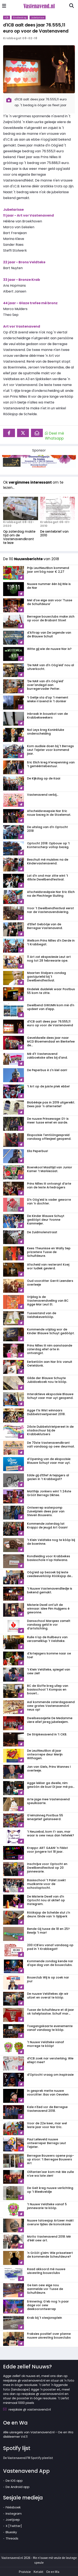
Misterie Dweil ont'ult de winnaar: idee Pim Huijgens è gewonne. (48, 1608)
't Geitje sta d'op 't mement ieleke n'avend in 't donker (47, 699)
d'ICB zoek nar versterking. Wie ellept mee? (50, 2060)
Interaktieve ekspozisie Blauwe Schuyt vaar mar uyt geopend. (50, 1396)
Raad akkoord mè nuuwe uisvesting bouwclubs (46, 2271)
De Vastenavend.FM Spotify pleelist (28, 2458)
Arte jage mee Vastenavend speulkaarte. (48, 1801)
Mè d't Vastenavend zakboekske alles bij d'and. (47, 1056)
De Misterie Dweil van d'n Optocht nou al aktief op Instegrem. (46, 1900)
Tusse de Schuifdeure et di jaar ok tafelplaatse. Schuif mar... (50, 2012)
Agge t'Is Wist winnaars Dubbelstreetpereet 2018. (46, 1412)
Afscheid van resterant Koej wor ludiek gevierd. (48, 1266)
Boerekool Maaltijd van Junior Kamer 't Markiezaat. (49, 1169)
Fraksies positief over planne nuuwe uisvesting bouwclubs (49, 2336)
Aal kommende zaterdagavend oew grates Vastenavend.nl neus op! (51, 1706)
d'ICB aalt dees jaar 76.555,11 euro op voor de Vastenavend (35, 28)
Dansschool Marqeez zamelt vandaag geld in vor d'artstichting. (48, 1624)
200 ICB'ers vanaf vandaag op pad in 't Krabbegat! (50, 1947)
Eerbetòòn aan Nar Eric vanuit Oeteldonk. (49, 1364)
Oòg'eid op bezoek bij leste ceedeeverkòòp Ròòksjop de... (50, 1574)
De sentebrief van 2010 (54, 533)
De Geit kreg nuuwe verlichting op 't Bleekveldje (50, 2190)
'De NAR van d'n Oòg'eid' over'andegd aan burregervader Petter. (45, 685)
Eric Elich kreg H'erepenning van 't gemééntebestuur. (51, 764)
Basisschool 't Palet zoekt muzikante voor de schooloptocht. (46, 1884)
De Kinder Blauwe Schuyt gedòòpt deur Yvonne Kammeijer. (45, 1220)
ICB (7, 17)
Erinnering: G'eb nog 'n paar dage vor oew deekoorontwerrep (48, 2305)
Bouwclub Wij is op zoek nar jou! (48, 1979)
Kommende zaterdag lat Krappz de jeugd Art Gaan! (47, 1525)
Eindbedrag (19, 17)
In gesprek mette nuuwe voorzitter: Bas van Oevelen (48, 2093)
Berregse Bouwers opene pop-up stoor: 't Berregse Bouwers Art (50, 2159)
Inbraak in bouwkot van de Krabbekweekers (47, 716)
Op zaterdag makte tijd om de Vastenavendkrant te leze (19, 537)
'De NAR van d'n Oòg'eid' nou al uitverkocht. (50, 667)
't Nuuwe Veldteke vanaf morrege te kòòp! (45, 2044)
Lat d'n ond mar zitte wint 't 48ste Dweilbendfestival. (47, 877)
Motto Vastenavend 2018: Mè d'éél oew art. (49, 2238)
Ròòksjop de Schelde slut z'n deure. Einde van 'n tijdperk (48, 1914)
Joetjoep (13, 2519)
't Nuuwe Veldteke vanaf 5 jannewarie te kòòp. (47, 2206)
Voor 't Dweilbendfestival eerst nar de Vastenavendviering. (50, 910)
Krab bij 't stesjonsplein (44, 2318)
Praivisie (25, 2572)
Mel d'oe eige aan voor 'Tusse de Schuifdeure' (49, 602)
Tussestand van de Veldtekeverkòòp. (41, 1315)
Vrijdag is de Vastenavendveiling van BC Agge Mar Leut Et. (47, 1300)
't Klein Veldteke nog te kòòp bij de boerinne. (51, 1542)
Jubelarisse (37, 17)
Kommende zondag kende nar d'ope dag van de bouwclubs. (50, 1963)
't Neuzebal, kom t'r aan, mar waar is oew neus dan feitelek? (50, 1833)
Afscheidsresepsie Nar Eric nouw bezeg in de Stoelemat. (49, 813)
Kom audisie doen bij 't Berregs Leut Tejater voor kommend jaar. (50, 750)
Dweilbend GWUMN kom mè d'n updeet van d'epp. (50, 1007)
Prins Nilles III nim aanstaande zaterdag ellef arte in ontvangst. (49, 1349)
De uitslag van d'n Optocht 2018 (47, 829)
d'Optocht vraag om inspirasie (50, 2075)
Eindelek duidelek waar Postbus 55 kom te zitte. (51, 991)
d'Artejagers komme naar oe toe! (49, 1655)
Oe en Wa (52, 2572)
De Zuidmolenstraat (42, 1232)
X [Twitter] (14, 2526)
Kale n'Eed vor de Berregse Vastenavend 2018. (47, 2109)
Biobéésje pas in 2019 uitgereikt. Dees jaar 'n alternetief (51, 1104)
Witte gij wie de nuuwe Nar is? (49, 649)
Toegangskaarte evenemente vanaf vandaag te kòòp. (50, 2028)
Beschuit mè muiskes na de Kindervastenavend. (47, 861)
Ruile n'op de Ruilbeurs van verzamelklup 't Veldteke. (47, 1639)
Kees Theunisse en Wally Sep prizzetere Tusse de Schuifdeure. (49, 1252)
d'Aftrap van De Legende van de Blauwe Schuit (49, 634)
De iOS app (14, 2480)
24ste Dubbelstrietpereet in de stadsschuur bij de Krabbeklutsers (50, 1430)
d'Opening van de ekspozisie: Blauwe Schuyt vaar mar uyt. (49, 1461)
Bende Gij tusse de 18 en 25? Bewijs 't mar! (48, 1931)
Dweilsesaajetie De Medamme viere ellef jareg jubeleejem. (49, 1720)
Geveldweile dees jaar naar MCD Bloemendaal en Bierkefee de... (51, 1041)
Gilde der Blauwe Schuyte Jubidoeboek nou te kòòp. (47, 1380)
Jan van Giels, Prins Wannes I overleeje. (49, 1769)
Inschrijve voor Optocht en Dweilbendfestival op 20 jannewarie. (47, 1868)
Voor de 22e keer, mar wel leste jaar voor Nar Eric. (47, 2125)
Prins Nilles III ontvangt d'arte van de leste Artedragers (49, 1185)
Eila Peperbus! (37, 1151)
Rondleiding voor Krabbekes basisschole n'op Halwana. (48, 1558)
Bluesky (11, 2532)
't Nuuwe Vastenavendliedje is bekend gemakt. (49, 1590)
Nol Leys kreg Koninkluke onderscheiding (45, 732)
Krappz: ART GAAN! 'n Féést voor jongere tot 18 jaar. (47, 1850)
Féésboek (13, 2507)
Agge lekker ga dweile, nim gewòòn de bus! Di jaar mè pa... (50, 1785)
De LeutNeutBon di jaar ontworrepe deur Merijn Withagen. (45, 1754)
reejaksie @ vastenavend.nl (30, 2409)
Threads (12, 2538)
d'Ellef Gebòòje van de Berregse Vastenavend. (45, 926)
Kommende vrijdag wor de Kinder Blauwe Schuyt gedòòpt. (50, 1331)
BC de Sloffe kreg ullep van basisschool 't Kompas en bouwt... (47, 1689)
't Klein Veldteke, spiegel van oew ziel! (48, 1671)
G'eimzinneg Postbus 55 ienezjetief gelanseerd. (45, 1817)
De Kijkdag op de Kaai (43, 778)
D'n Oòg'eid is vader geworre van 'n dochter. (49, 1201)
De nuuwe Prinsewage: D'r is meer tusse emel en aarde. (48, 1121)
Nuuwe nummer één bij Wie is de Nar (49, 586)
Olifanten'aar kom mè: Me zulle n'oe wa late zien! (50, 2174)
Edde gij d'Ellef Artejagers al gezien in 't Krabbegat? (48, 1477)
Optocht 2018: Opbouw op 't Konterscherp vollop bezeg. (48, 845)
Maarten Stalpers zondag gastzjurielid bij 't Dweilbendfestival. (46, 976)
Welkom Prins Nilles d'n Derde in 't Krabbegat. (51, 942)
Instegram (14, 2513)
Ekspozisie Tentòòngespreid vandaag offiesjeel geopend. (49, 1137)
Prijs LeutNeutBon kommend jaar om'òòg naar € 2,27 (48, 570)
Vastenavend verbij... (42, 795)
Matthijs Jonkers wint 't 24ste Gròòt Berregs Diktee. (49, 1493)
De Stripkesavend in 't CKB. (47, 1734)
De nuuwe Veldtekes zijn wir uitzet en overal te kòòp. (47, 1996)
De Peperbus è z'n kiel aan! (47, 1070)
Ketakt (38, 2572)
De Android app (18, 2487)
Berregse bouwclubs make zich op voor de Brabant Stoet (50, 618)
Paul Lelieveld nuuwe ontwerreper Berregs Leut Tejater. (46, 2143)
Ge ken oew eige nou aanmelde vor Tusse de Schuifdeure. (45, 2289)
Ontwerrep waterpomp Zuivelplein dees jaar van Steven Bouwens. (45, 1511)
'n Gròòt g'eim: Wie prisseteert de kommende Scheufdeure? (50, 2255)
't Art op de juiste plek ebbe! (48, 1086)
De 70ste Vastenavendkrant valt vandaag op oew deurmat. (51, 1445)
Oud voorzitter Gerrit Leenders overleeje (50, 1283)
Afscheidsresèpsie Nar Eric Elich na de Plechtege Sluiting (51, 894)
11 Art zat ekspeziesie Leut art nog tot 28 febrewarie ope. (49, 959)
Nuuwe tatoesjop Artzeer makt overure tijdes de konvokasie (50, 2222)
